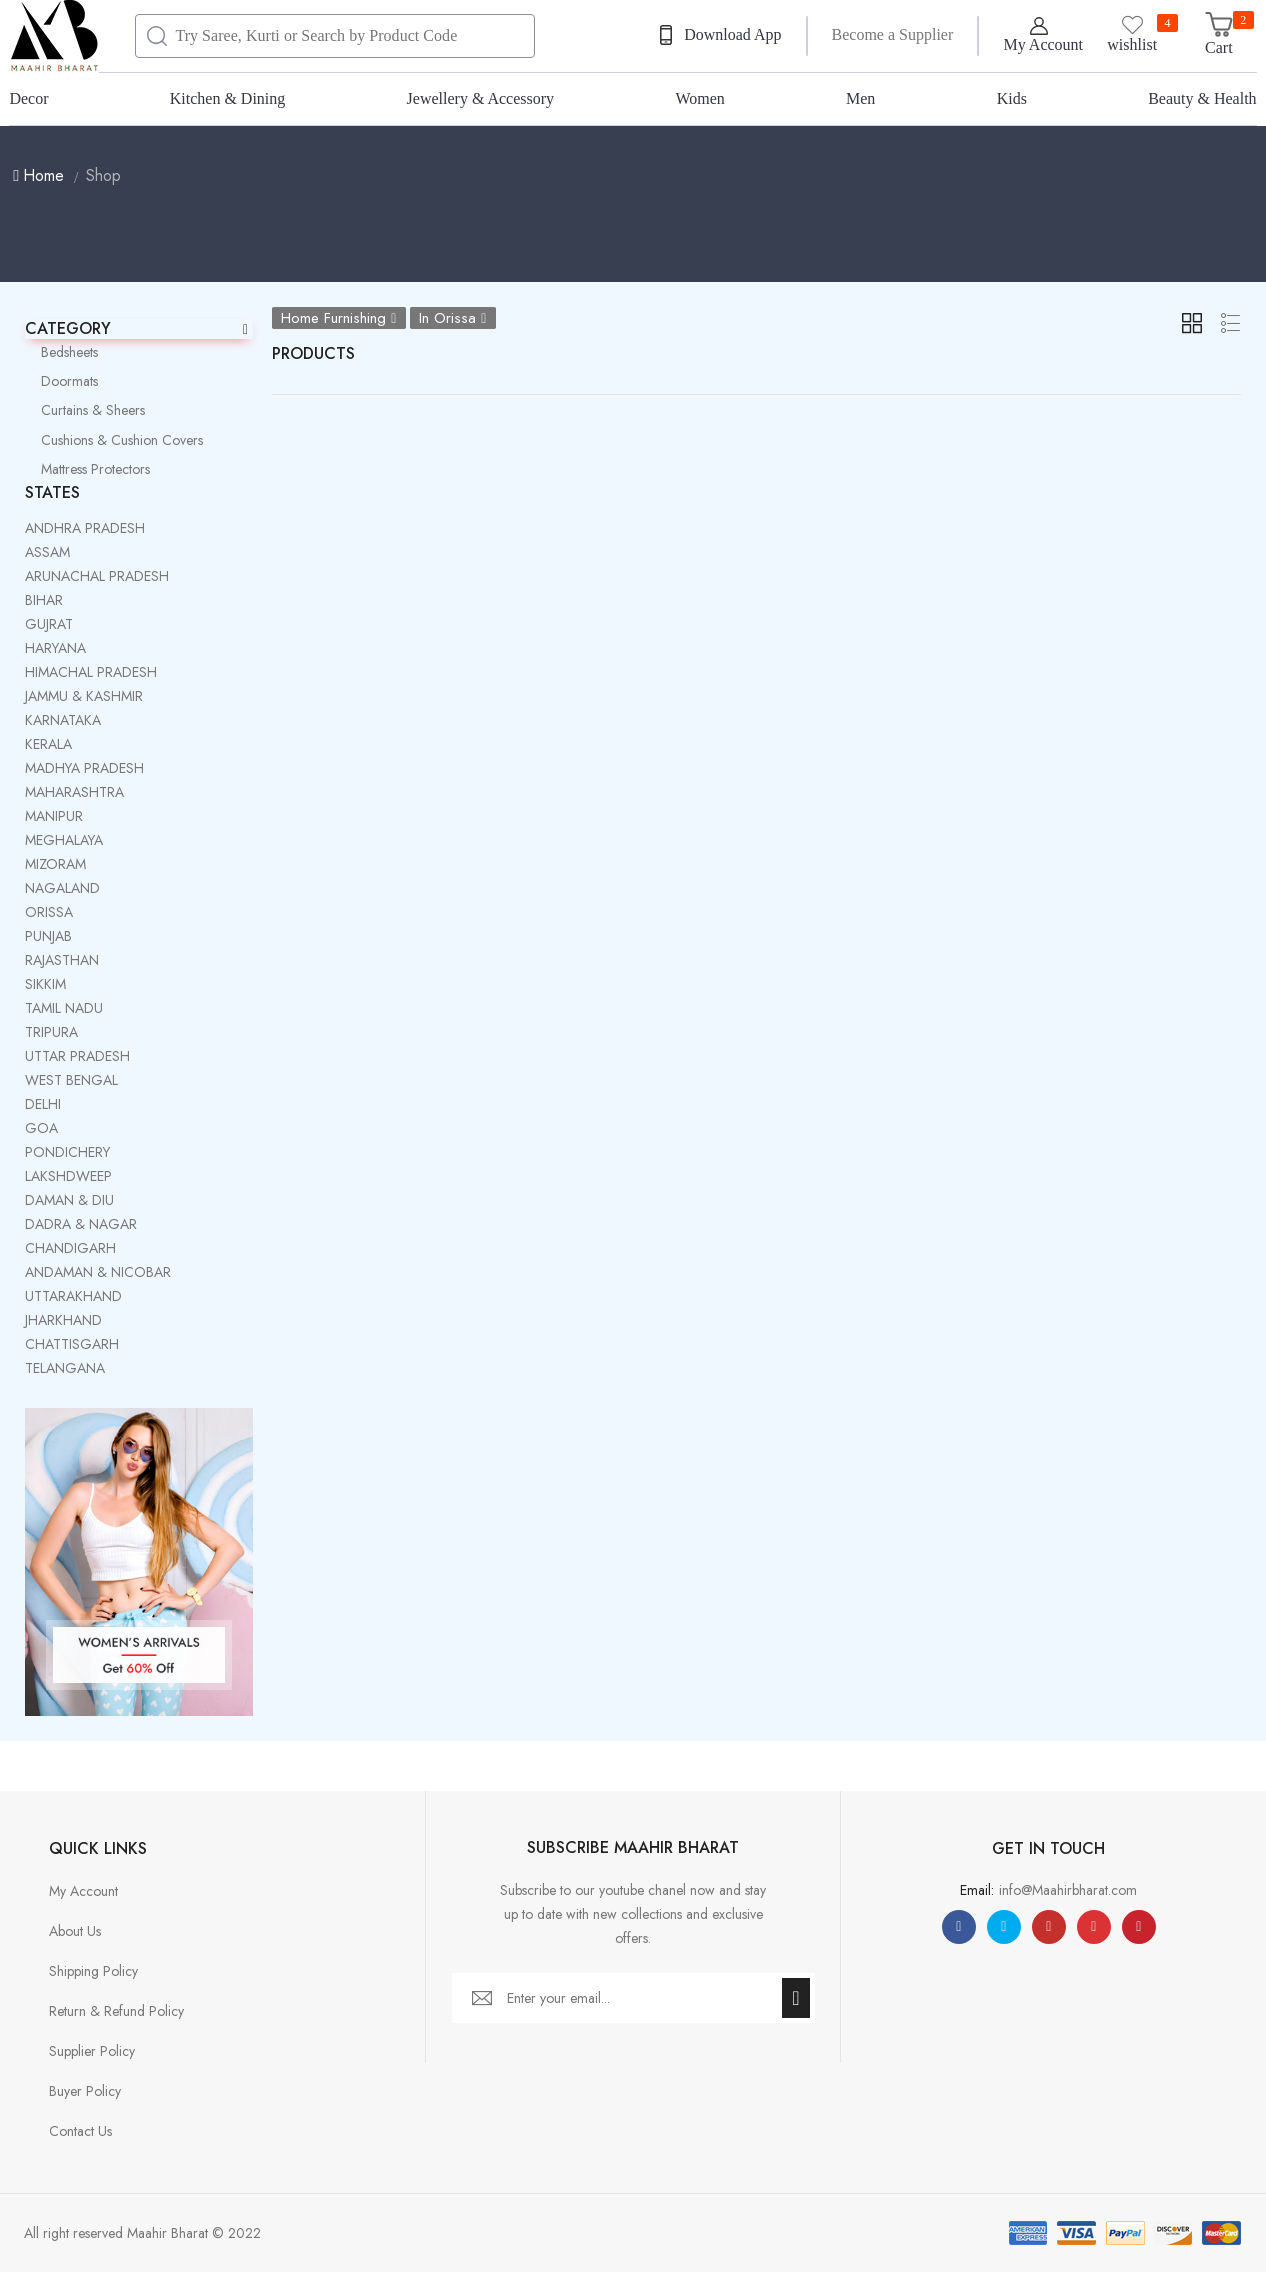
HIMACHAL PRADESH (91, 672)
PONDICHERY (67, 1152)
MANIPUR (54, 816)
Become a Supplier (893, 34)
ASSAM (47, 552)
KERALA (48, 744)
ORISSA (49, 912)
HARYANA (55, 648)
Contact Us (80, 2131)
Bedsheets (61, 352)
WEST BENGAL (71, 1080)
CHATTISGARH (72, 1344)
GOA (41, 1128)
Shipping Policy (93, 1971)
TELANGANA (65, 1368)
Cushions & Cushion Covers (114, 440)
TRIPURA (51, 1032)
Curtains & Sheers (85, 410)
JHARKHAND (63, 1320)
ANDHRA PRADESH (85, 528)
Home (38, 175)
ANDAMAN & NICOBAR (98, 1272)
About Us (75, 1931)
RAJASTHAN (62, 960)
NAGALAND (62, 888)
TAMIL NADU (64, 1008)
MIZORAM (55, 864)
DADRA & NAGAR (81, 1224)
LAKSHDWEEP (68, 1176)
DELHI (43, 1104)
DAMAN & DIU (69, 1200)
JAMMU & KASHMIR (84, 696)
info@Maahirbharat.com (1068, 1890)
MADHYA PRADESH (84, 768)
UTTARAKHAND (73, 1296)
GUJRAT (49, 624)
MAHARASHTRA (74, 792)
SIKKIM (45, 984)
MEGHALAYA (64, 840)
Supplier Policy (92, 2051)
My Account (83, 1891)
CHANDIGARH (70, 1248)
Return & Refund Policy (116, 2011)
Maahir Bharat (167, 2233)
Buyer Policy (85, 2091)
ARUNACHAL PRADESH (97, 576)
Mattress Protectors (87, 469)
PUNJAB (48, 936)
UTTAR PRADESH (77, 1056)
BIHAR (44, 600)
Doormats (61, 381)
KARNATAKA (63, 720)
